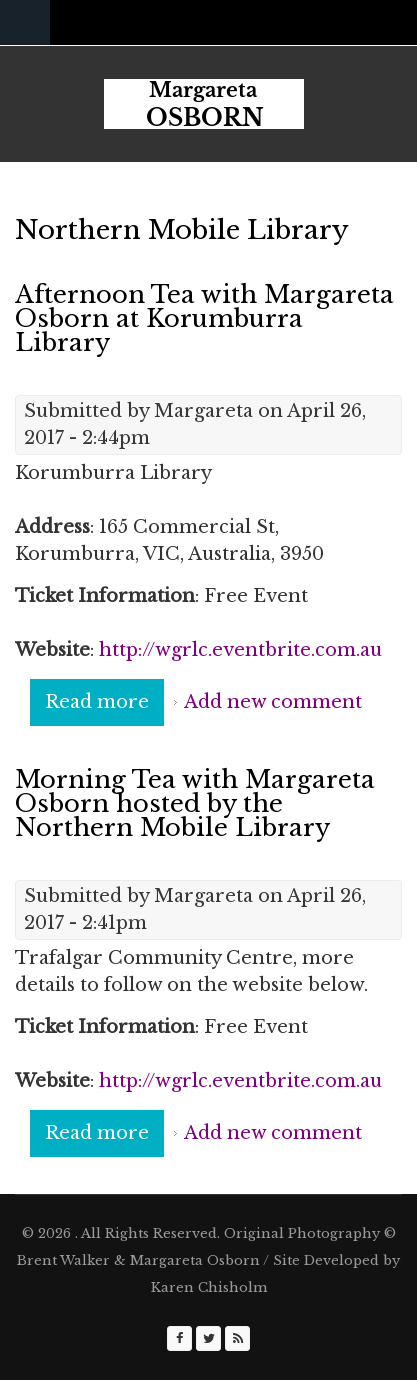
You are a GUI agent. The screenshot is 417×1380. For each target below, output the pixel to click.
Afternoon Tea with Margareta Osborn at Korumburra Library (204, 318)
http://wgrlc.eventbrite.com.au (240, 650)
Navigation (25, 22)
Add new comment (273, 702)
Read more (104, 707)
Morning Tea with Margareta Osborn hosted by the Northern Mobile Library (195, 803)
